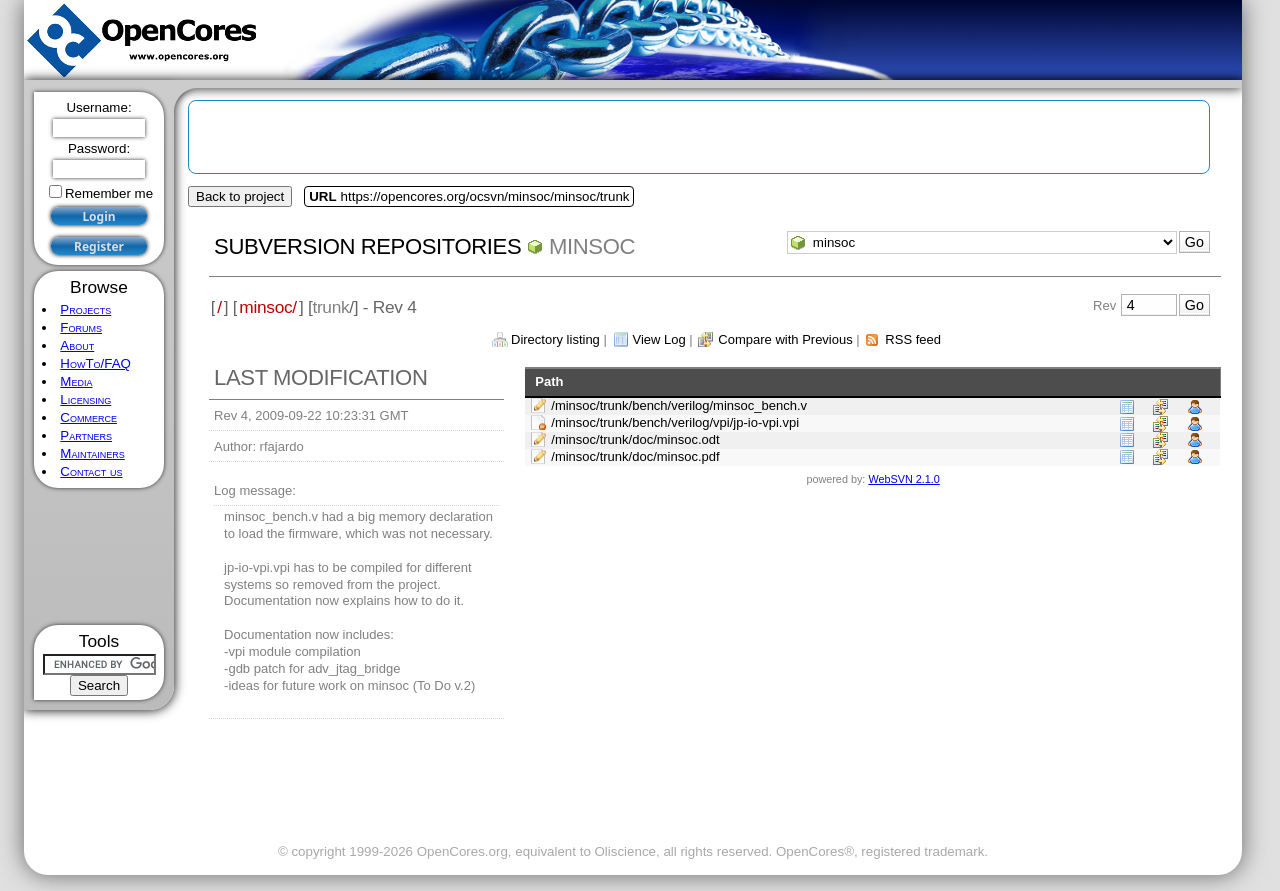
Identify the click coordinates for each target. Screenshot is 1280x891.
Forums (81, 327)
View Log (658, 339)
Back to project (240, 196)
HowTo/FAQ (95, 363)
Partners (86, 435)
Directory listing (555, 339)
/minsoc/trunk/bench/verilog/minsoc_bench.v (679, 405)
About (77, 345)
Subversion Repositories (367, 246)
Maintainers (92, 453)
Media (76, 381)
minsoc (592, 246)
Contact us (91, 471)
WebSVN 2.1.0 (903, 479)
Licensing (85, 399)
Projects (85, 309)
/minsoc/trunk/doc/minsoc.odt (635, 439)
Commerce (88, 417)
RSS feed (913, 339)
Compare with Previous (785, 339)
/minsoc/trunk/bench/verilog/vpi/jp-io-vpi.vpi (675, 422)
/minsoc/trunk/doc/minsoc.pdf (635, 456)
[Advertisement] (99, 556)
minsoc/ (268, 307)
